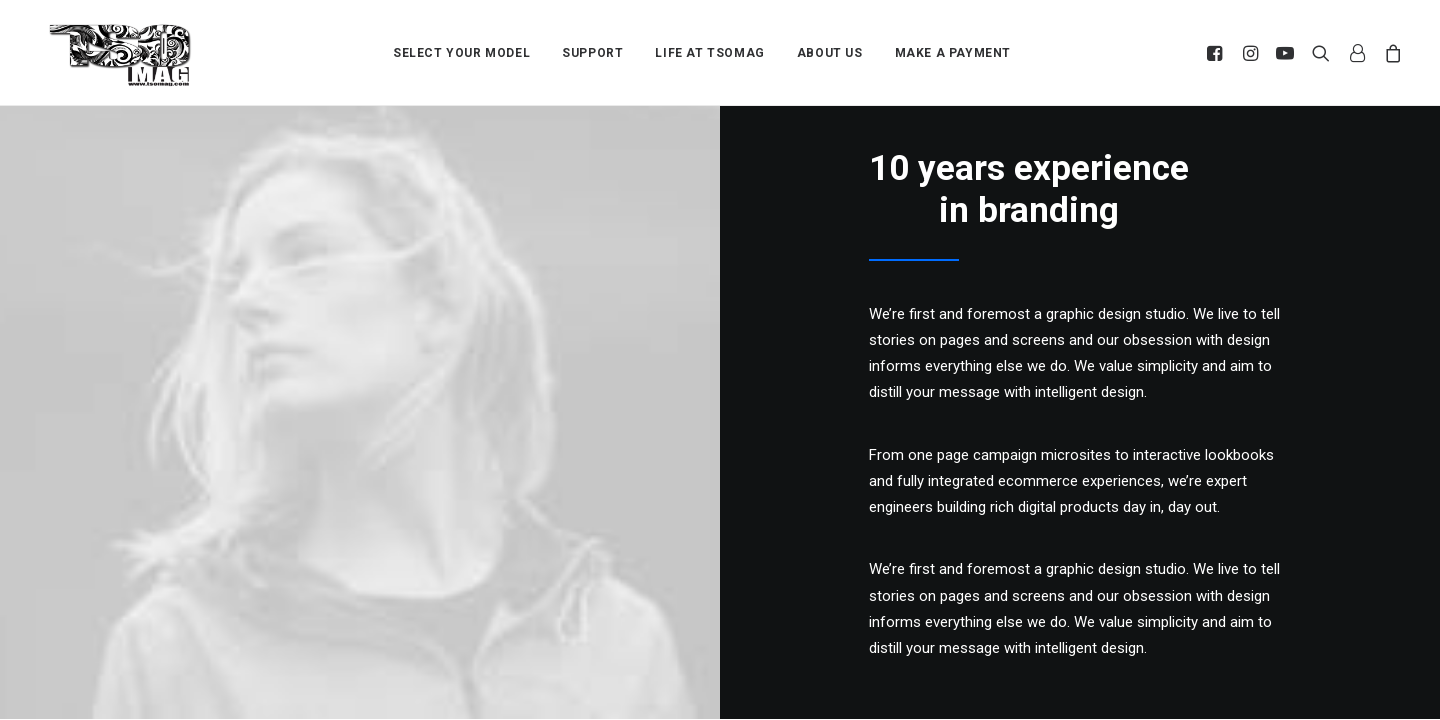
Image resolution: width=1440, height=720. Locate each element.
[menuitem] (461, 45)
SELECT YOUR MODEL (461, 45)
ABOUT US (830, 45)
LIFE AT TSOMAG (709, 45)
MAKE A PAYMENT (953, 45)
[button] (1217, 45)
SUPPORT (592, 45)
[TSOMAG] (120, 45)
